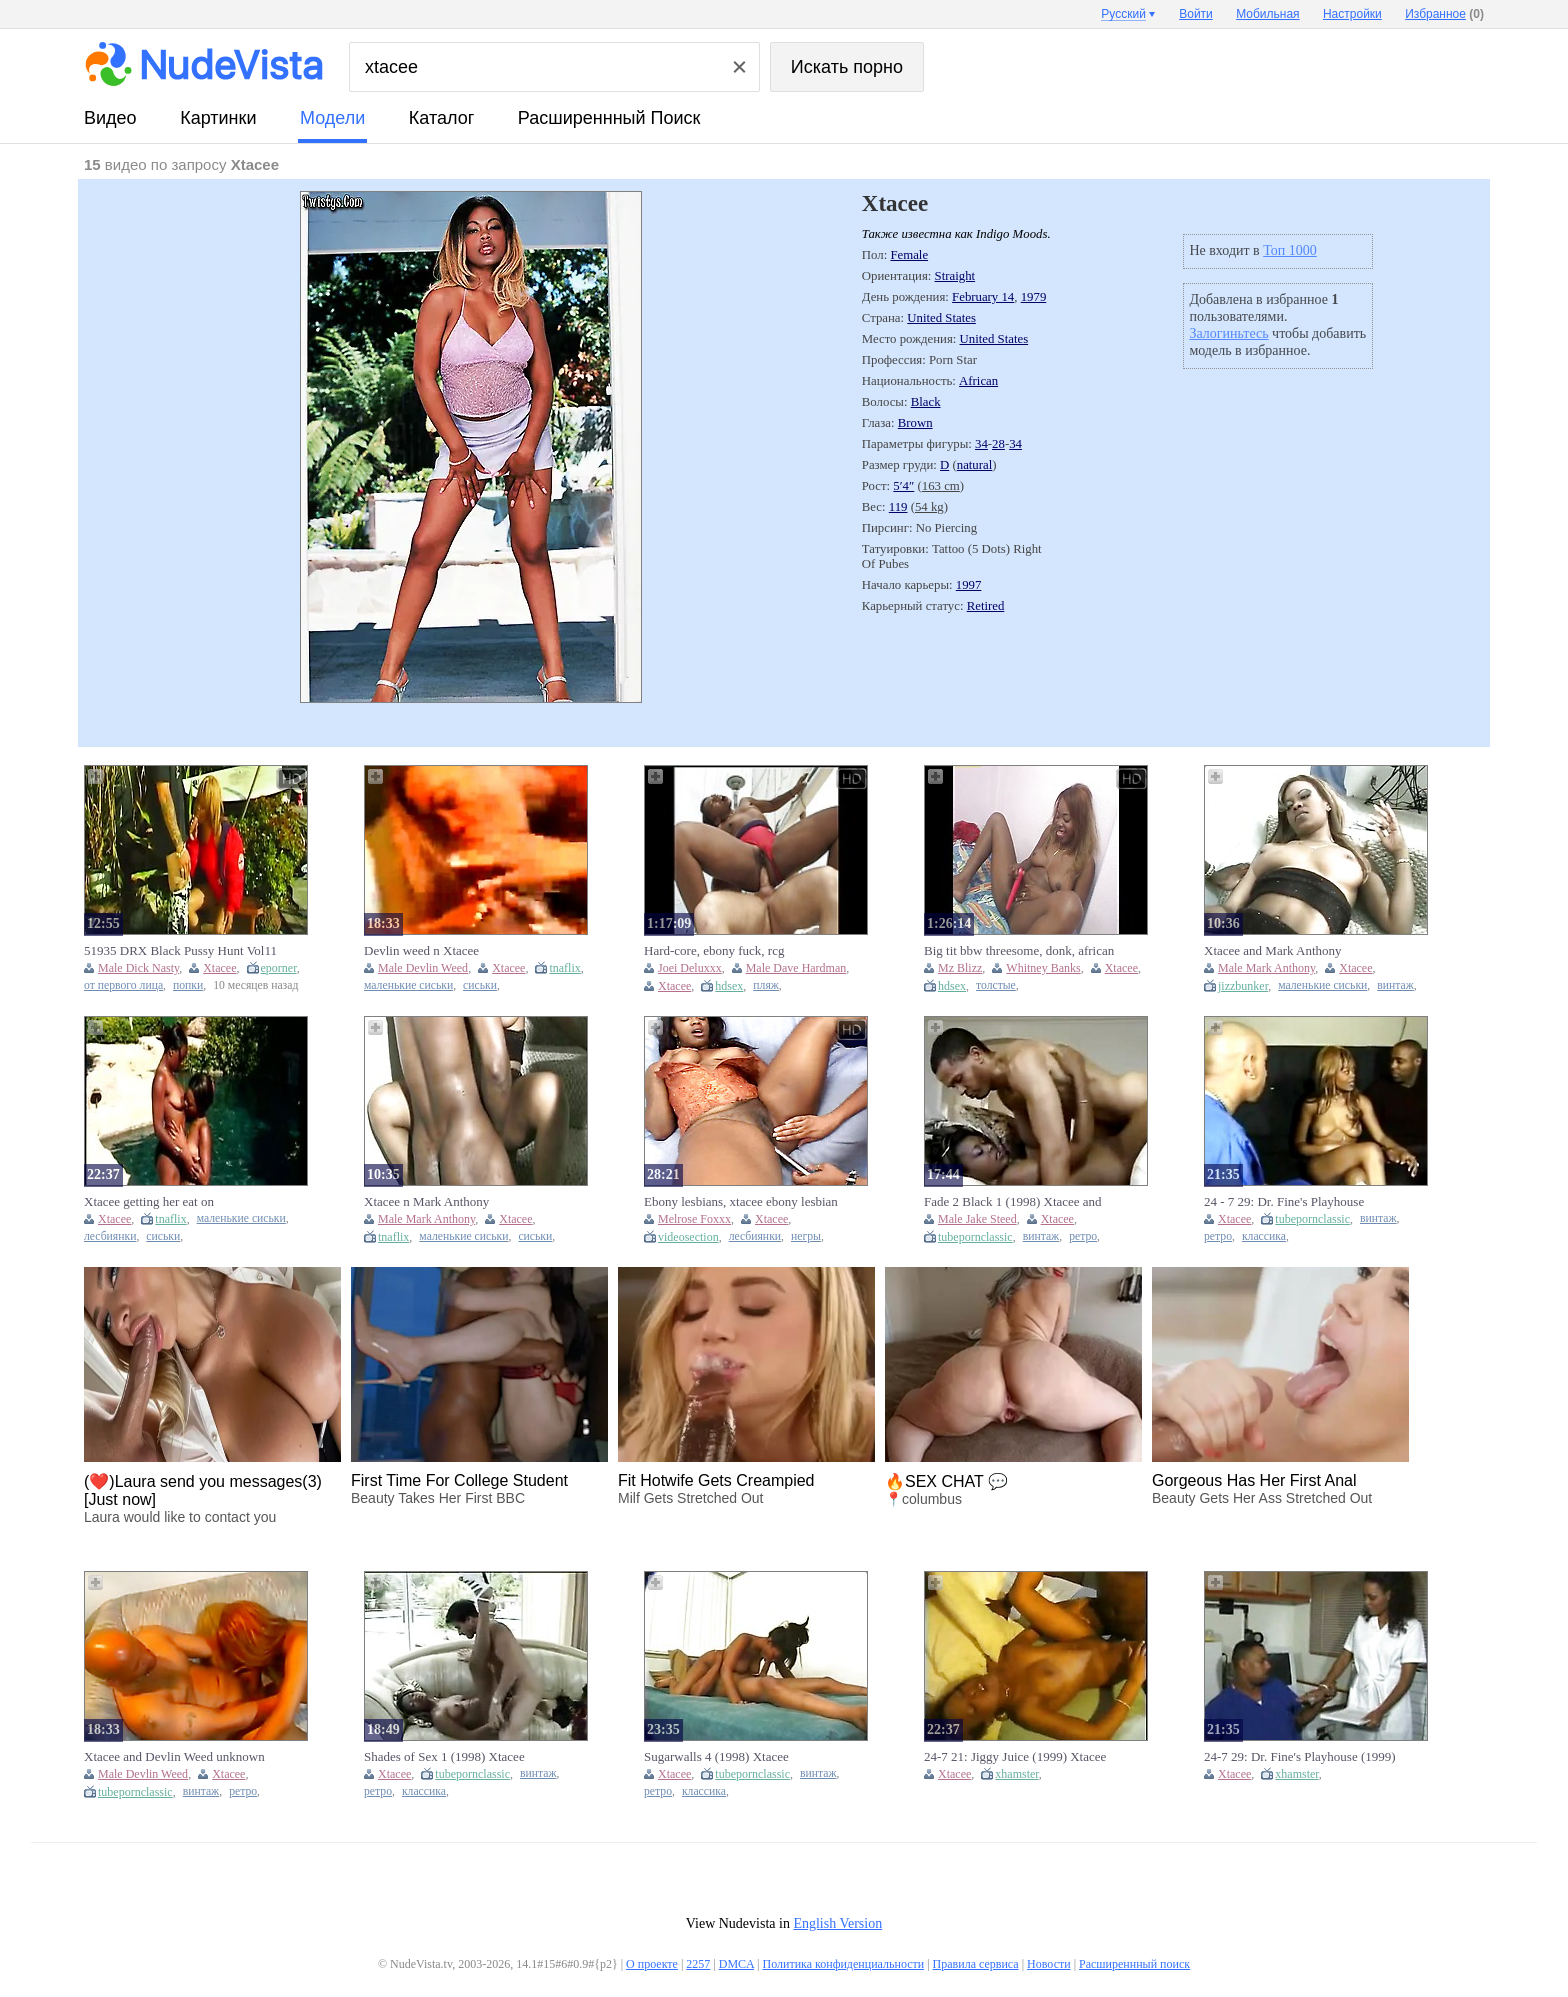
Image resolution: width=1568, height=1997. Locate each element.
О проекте (652, 1964)
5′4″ (903, 486)
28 (998, 444)
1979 (1034, 297)
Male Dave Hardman (796, 968)
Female (909, 255)
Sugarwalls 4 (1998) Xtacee (716, 1756)
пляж (766, 985)
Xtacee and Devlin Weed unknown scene (174, 1757)
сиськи (480, 985)
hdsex (729, 986)
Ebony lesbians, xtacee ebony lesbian (741, 1201)
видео (110, 118)
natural (975, 465)
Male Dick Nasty (138, 968)
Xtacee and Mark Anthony (1273, 950)
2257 (698, 1964)
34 (981, 444)
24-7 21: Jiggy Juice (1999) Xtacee (1015, 1756)
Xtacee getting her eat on (149, 1201)
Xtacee (219, 968)
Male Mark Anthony (1266, 968)
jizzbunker (1243, 986)
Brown (915, 423)
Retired (986, 606)
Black (926, 402)
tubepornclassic (975, 1237)
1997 (969, 585)
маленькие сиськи (408, 985)
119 (898, 507)
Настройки (1352, 14)
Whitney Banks (1043, 968)
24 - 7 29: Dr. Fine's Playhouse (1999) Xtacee (1284, 1202)
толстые (996, 985)
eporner (279, 968)
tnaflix (564, 968)
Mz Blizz (960, 968)
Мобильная (1267, 14)
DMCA (736, 1964)
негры (806, 1236)
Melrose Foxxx (694, 1219)
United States (941, 318)
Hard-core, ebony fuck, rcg (714, 950)
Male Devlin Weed (423, 968)
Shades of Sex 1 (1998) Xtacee (444, 1756)
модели (332, 118)
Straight (955, 276)
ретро (1083, 1236)
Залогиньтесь (1228, 333)
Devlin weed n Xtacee (421, 950)
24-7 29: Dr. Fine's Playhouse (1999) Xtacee (1300, 1757)
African (978, 381)
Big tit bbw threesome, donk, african (1019, 950)
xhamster (1017, 1774)
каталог (441, 118)
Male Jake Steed (977, 1219)
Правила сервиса (976, 1964)
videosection (688, 1237)
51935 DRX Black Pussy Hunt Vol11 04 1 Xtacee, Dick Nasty (180, 951)
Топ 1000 (1290, 250)
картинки (218, 118)
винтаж (1395, 985)
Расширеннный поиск (609, 118)
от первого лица (123, 985)
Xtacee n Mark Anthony (426, 1201)
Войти (1196, 14)
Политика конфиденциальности (843, 1964)
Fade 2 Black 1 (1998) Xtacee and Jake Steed (1013, 1202)
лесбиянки (110, 1236)
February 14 (983, 297)
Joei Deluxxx (690, 968)
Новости (1049, 1964)
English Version (837, 1923)
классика (1264, 1236)
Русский (1123, 14)
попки (188, 985)
